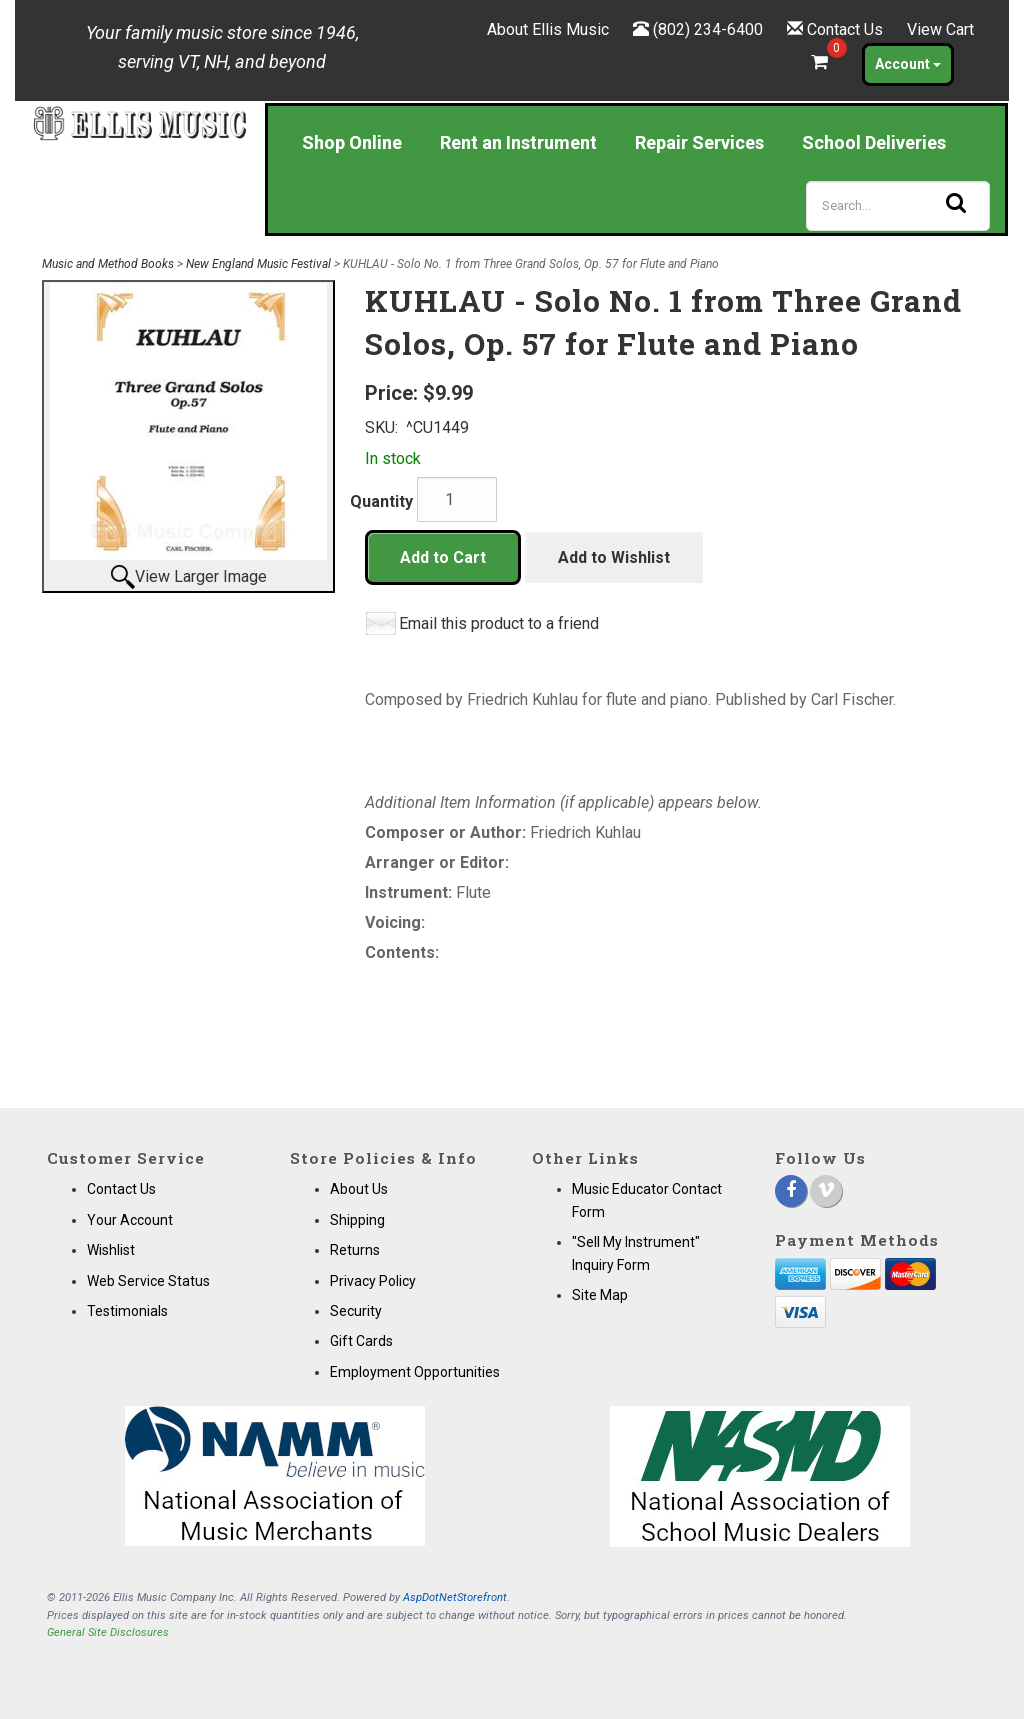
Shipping (357, 1220)
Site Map (600, 1295)
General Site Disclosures (108, 1632)
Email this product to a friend (499, 623)
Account (908, 64)
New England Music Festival (258, 264)
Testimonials (127, 1311)
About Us (359, 1189)
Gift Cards (361, 1341)
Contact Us (845, 29)
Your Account (130, 1220)
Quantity (381, 501)
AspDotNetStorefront (455, 1597)
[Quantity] (457, 499)
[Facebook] (791, 1191)
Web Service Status (148, 1281)
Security (356, 1311)
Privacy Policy (373, 1281)
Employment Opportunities (415, 1372)
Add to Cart (443, 557)
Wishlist (111, 1250)
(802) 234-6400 (708, 29)
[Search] (898, 206)
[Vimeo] (826, 1191)
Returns (355, 1250)
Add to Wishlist (614, 557)
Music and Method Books (108, 264)
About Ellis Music (548, 29)
